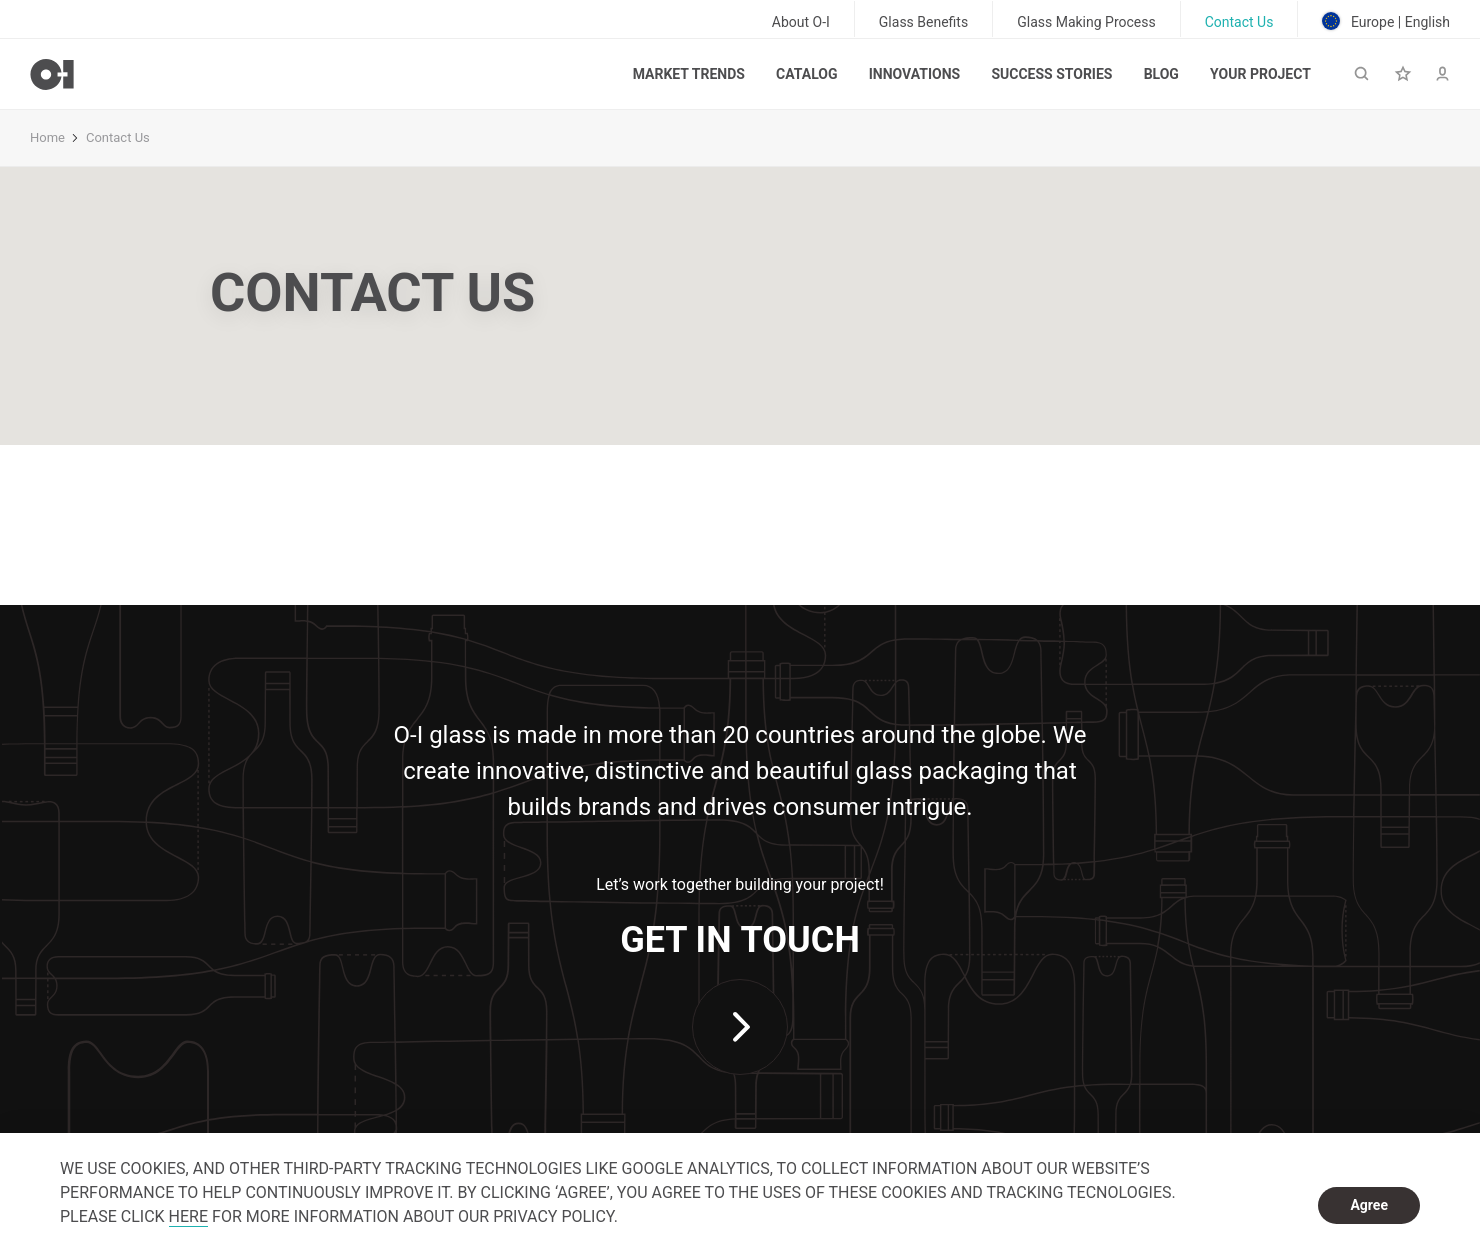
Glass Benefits (923, 22)
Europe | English (1386, 21)
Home (47, 137)
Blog (1161, 74)
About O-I (801, 22)
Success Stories (1051, 74)
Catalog (806, 74)
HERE (188, 1216)
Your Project (1260, 74)
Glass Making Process (1086, 22)
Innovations (914, 74)
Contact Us (1239, 22)
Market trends (689, 74)
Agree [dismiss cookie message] (1369, 1205)
